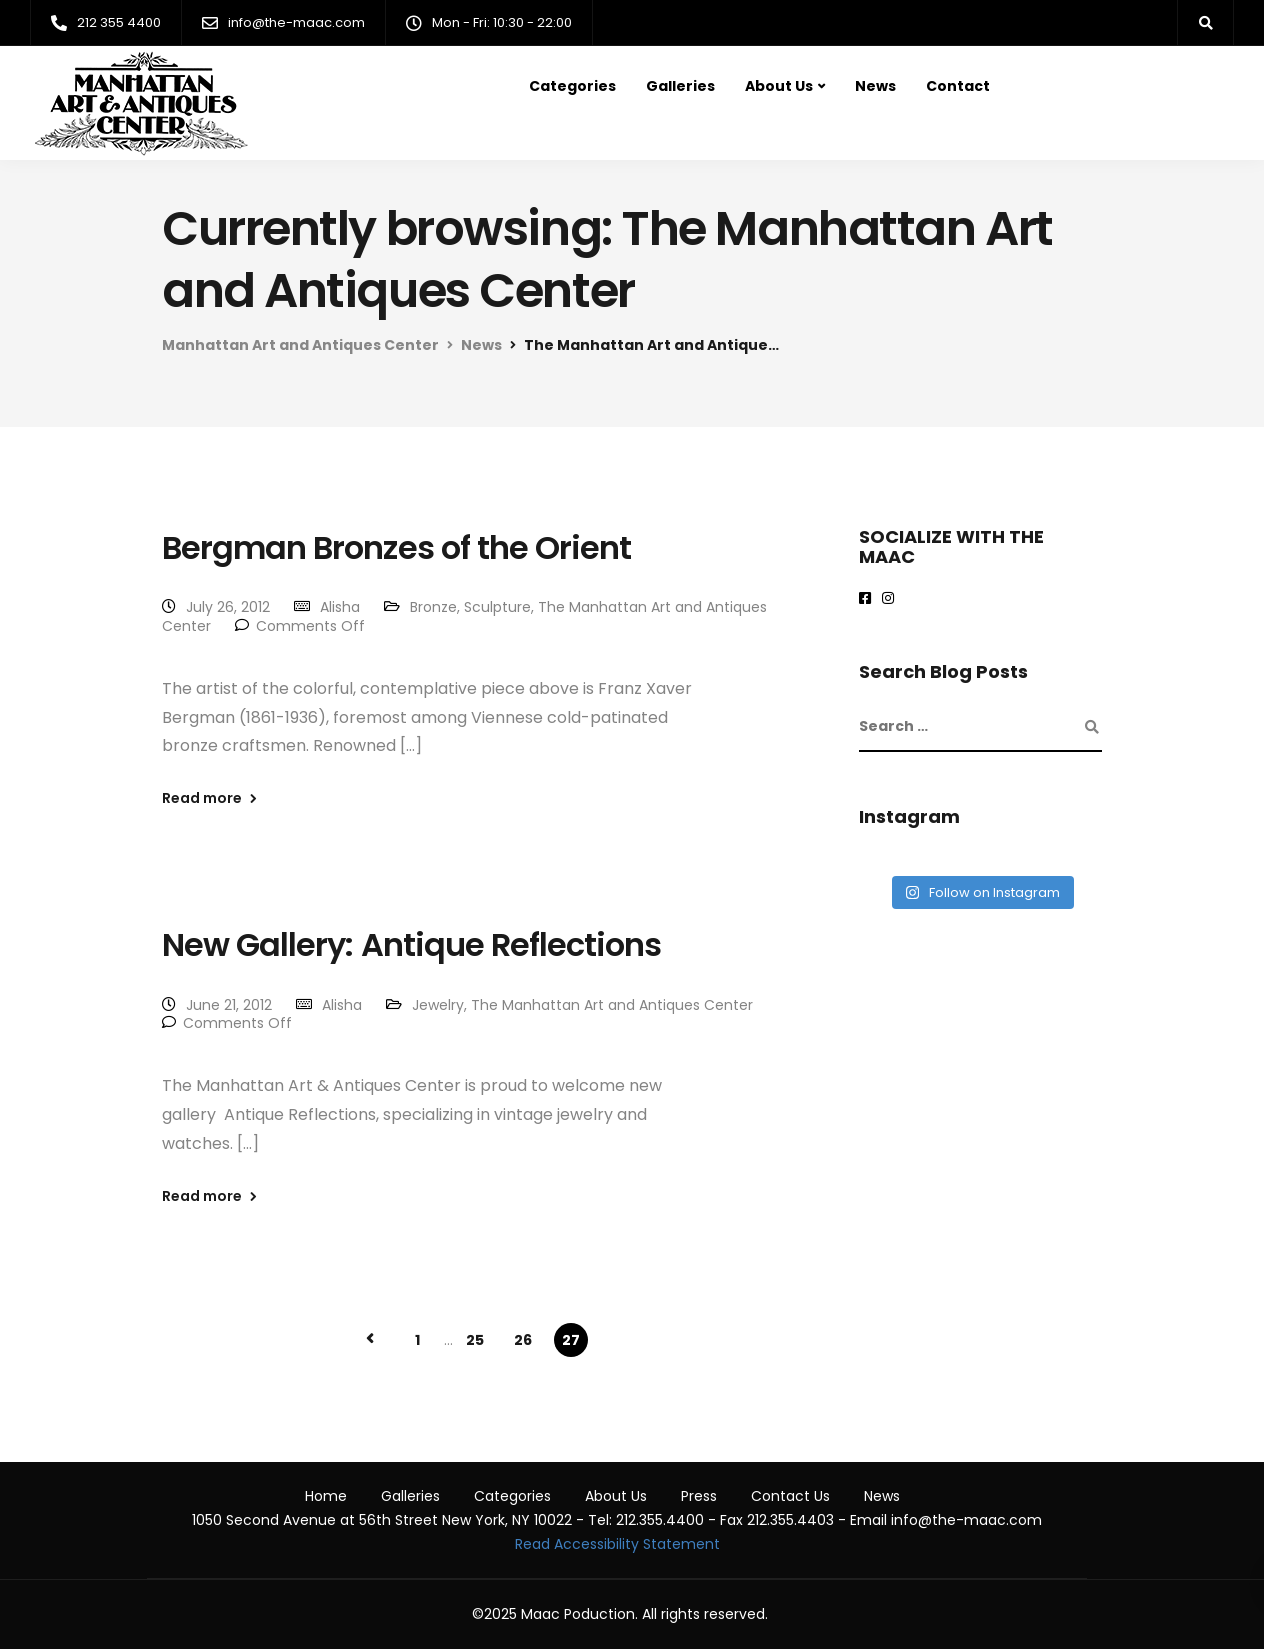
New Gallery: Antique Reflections (411, 944)
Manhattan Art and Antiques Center (300, 345)
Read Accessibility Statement (617, 1544)
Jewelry (438, 1005)
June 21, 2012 (229, 1005)
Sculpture (497, 607)
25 (475, 1340)
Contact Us (790, 1496)
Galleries (680, 86)
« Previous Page (370, 1339)
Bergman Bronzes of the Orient (396, 547)
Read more (202, 798)
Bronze (433, 607)
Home (326, 1496)
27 (571, 1340)
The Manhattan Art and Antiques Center (612, 1005)
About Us (779, 86)
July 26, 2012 (228, 607)
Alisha (340, 607)
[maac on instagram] (891, 599)
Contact (958, 86)
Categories (572, 86)
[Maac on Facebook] (868, 599)
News (875, 86)
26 (523, 1340)
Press (699, 1496)
